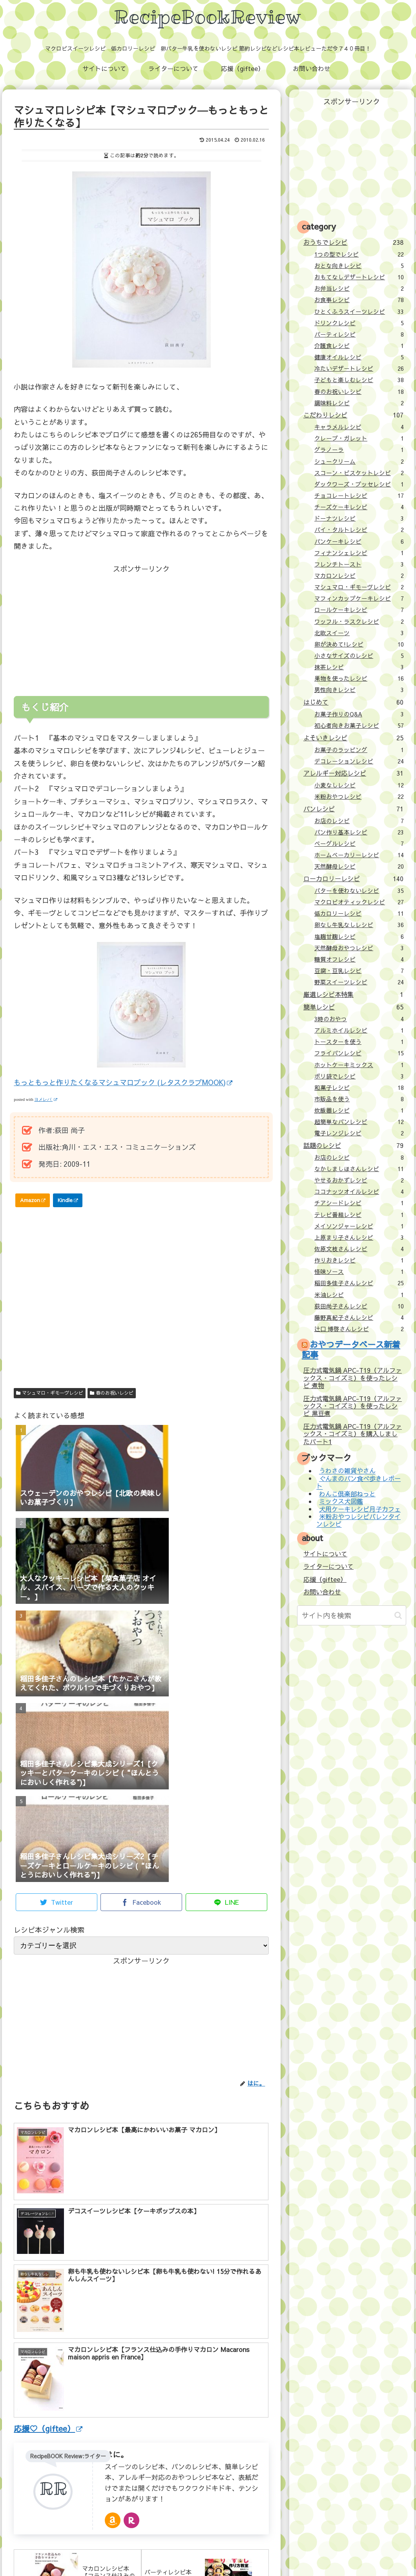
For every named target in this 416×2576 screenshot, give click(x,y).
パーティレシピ (359, 334)
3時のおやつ (359, 1019)
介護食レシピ (359, 346)
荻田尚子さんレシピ (359, 1306)
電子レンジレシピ (359, 1133)
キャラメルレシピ (359, 427)
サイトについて (325, 1553)
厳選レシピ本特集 (353, 994)
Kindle (68, 1200)
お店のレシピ (359, 821)
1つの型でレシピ (359, 254)
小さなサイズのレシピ (359, 655)
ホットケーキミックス (359, 1065)
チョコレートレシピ (359, 495)
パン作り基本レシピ (359, 832)
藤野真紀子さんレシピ (359, 1317)
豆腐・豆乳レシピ (359, 971)
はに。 (116, 2323)
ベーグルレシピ (359, 843)
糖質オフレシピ (359, 959)
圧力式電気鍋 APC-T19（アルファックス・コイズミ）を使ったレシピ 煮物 (352, 1378)
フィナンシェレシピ (359, 553)
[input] (351, 1615)
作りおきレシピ (359, 1260)
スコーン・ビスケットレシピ (359, 473)
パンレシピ (353, 808)
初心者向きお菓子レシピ (359, 725)
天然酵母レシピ (359, 866)
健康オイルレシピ (359, 357)
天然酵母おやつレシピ (359, 948)
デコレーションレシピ (359, 761)
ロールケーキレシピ (359, 610)
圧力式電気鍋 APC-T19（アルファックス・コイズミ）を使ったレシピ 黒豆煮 (352, 1406)
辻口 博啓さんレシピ (359, 1329)
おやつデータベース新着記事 (351, 1349)
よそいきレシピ (353, 737)
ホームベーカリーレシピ (359, 855)
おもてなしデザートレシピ (359, 277)
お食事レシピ (359, 300)
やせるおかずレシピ (359, 1180)
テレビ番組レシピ (359, 1215)
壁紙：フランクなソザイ (333, 2552)
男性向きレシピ (359, 690)
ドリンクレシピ (359, 323)
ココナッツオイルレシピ (359, 1191)
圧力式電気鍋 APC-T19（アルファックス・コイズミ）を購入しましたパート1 (352, 1434)
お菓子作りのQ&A (359, 714)
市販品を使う (359, 1099)
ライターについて (328, 1566)
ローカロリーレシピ (353, 878)
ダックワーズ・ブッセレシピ (359, 484)
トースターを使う (359, 1042)
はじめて (353, 702)
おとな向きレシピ (359, 266)
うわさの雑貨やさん (347, 1471)
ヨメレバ (45, 1099)
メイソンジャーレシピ (359, 1226)
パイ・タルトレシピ (359, 530)
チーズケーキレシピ (359, 507)
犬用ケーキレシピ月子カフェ (360, 1509)
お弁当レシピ (359, 288)
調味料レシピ (359, 403)
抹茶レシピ (359, 667)
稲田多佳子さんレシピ (359, 1283)
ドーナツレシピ (359, 518)
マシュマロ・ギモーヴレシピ (49, 1393)
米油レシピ (359, 1295)
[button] (398, 1615)
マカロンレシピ (359, 575)
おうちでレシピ (353, 242)
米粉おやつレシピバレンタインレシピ (358, 1520)
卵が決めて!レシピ (359, 644)
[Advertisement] (77, 624)
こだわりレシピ (353, 414)
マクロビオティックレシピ (359, 902)
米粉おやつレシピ (359, 796)
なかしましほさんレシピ (359, 1169)
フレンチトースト (359, 564)
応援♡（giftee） (48, 2297)
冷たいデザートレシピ (359, 368)
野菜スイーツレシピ (359, 982)
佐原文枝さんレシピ (359, 1249)
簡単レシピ (353, 1006)
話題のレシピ (353, 1145)
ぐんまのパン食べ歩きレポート (358, 1482)
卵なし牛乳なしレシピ (359, 925)
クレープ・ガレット (359, 438)
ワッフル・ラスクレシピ (359, 621)
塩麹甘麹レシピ (359, 936)
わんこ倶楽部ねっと (347, 1493)
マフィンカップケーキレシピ (359, 598)
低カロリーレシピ (359, 913)
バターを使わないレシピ (359, 890)
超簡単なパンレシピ (359, 1122)
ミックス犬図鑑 (341, 1501)
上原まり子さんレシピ (359, 1237)
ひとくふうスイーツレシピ (359, 311)
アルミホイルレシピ (359, 1030)
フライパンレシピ (359, 1053)
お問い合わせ (322, 1591)
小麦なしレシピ (359, 785)
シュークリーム (359, 461)
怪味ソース (359, 1271)
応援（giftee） (325, 1579)
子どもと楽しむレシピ (359, 380)
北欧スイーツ (359, 633)
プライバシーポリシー (266, 2552)
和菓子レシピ (359, 1087)
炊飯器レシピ (359, 1110)
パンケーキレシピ (359, 541)
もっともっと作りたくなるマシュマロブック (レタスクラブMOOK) (123, 1082)
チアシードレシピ (359, 1203)
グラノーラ (359, 450)
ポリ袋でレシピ (359, 1076)
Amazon (32, 1200)
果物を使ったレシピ (359, 678)
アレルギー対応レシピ (353, 773)
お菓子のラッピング (359, 750)
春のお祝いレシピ (111, 1393)
